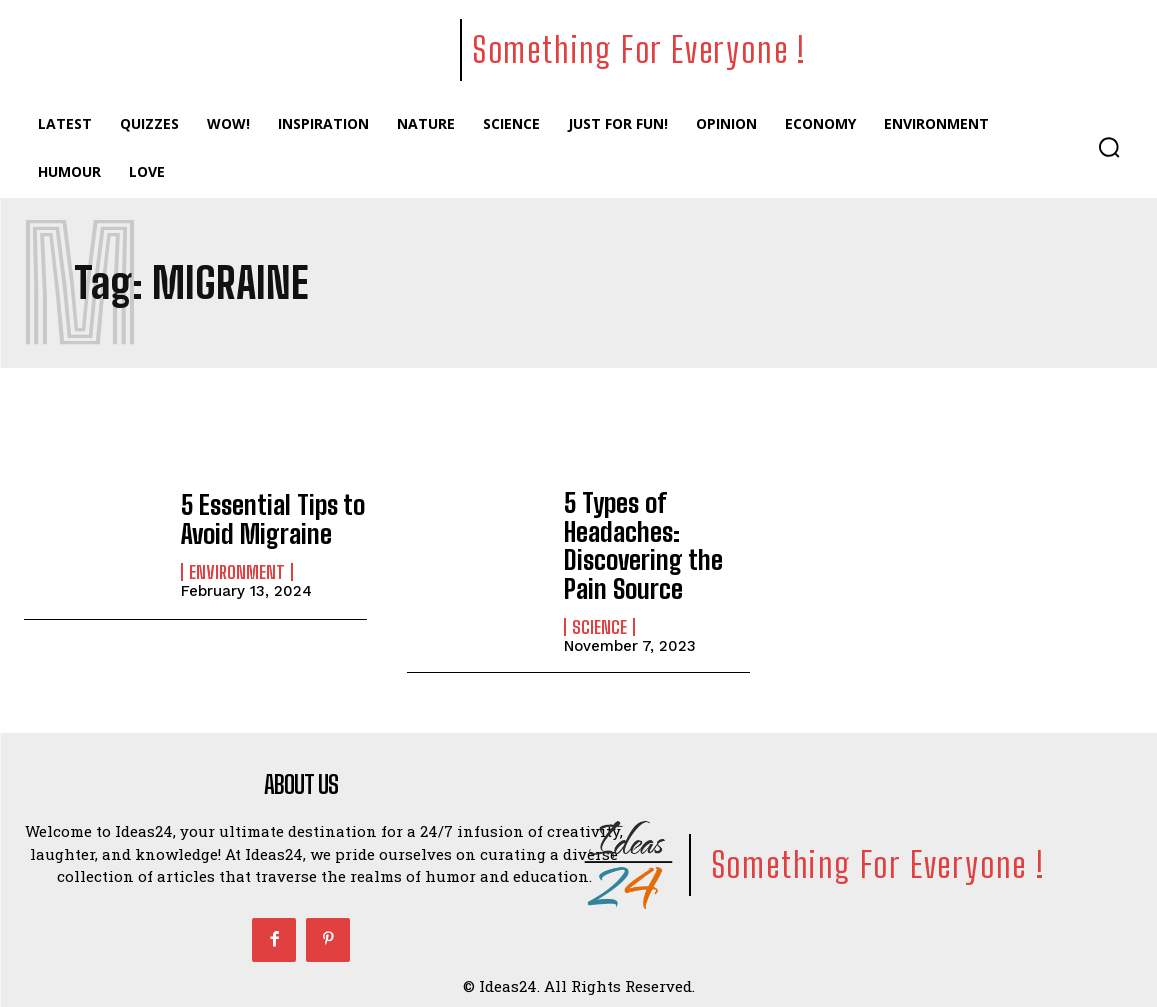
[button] (1109, 147)
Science (599, 619)
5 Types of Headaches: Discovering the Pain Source (636, 541)
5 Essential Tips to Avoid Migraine (267, 518)
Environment (237, 570)
